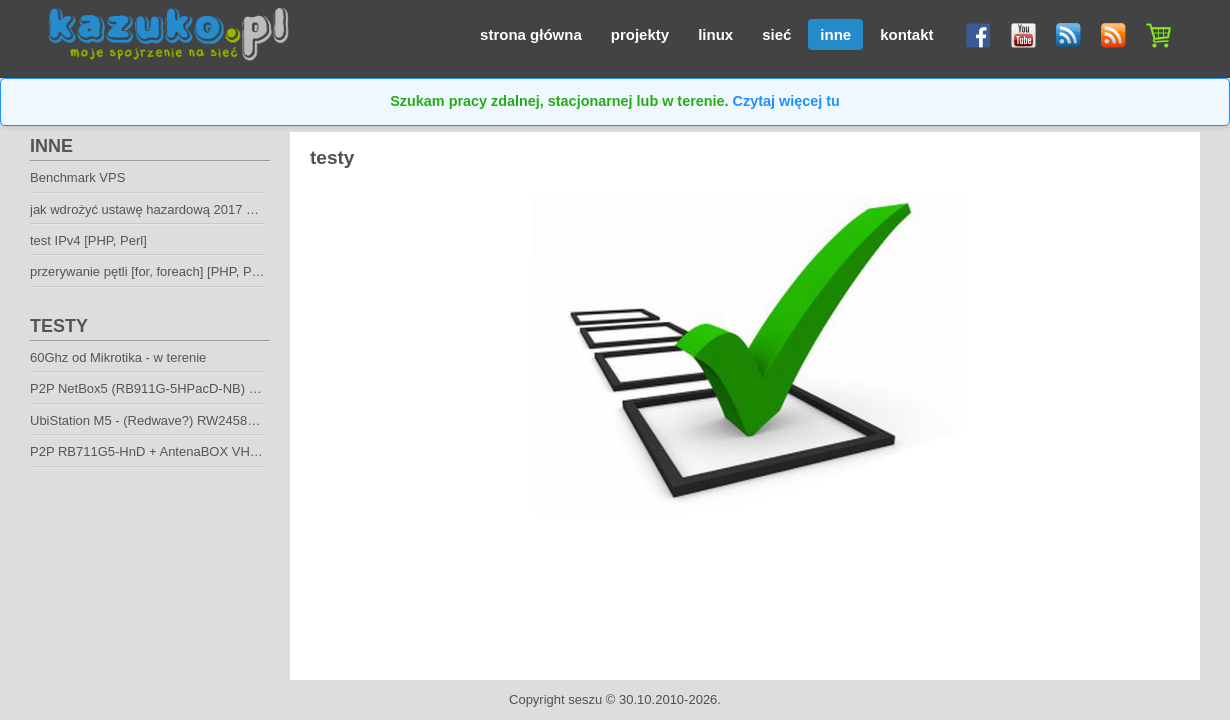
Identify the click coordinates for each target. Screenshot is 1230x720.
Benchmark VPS (77, 177)
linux (715, 34)
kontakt (906, 34)
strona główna (531, 34)
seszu (585, 699)
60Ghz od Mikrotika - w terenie (118, 357)
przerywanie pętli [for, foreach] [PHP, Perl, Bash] (168, 271)
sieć (776, 34)
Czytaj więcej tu (786, 101)
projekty (640, 34)
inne (835, 34)
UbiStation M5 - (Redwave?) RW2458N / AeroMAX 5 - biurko (205, 420)
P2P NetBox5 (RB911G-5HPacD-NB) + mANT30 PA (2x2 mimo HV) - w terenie (257, 388)
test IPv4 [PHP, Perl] (88, 240)
